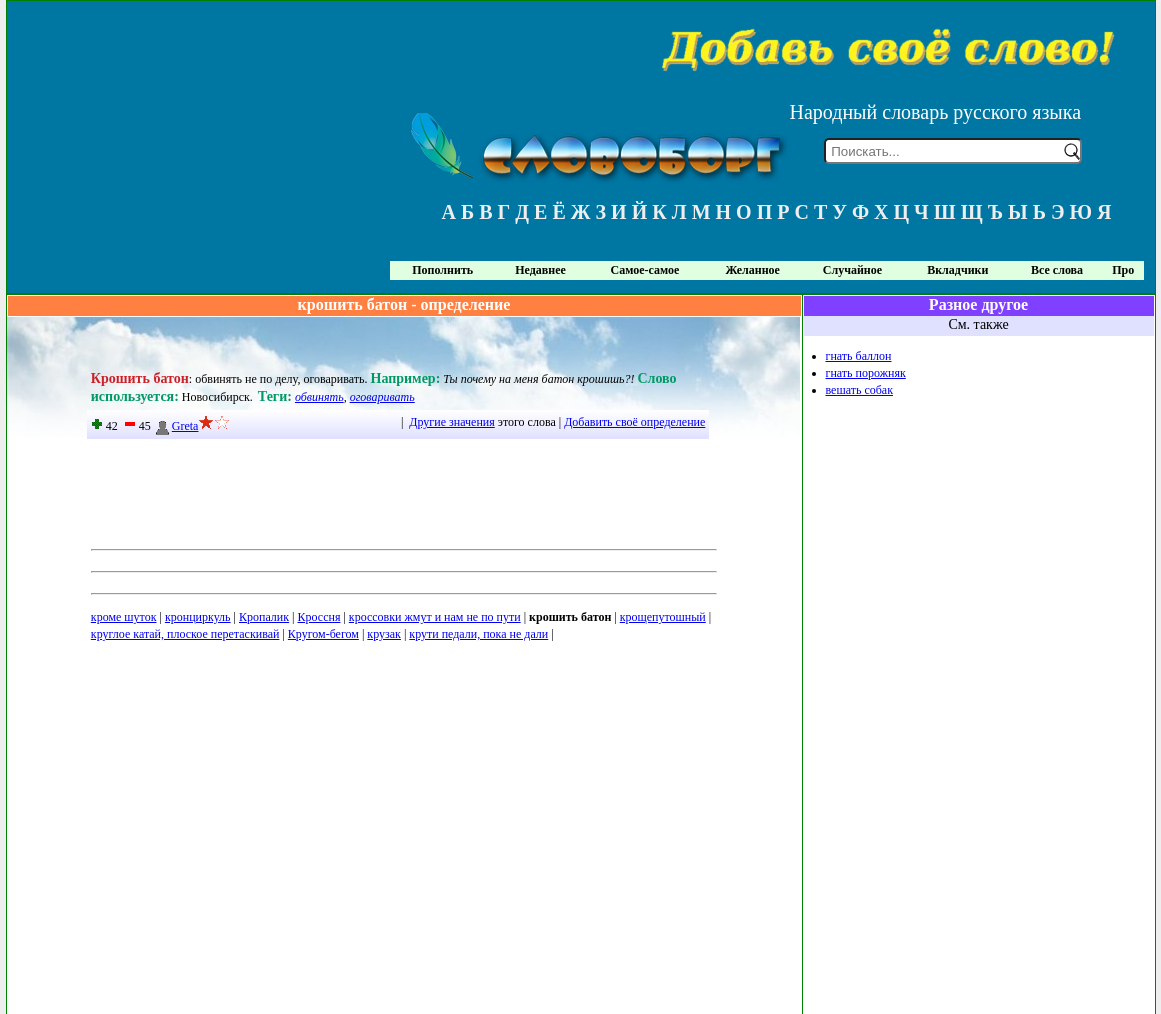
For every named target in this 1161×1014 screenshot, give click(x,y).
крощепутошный (663, 617)
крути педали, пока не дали (478, 634)
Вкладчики (957, 270)
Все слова (1057, 270)
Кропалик (264, 617)
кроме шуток (124, 617)
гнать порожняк (866, 373)
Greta (176, 426)
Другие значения (451, 422)
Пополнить (442, 270)
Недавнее (540, 270)
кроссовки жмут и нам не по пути (435, 617)
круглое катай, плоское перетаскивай (185, 634)
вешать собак (859, 390)
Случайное (852, 270)
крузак (384, 634)
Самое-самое (645, 270)
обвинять (319, 397)
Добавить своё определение (634, 422)
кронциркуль (198, 617)
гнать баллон (859, 356)
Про (1123, 270)
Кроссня (319, 617)
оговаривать (382, 397)
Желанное (752, 270)
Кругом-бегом (323, 634)
